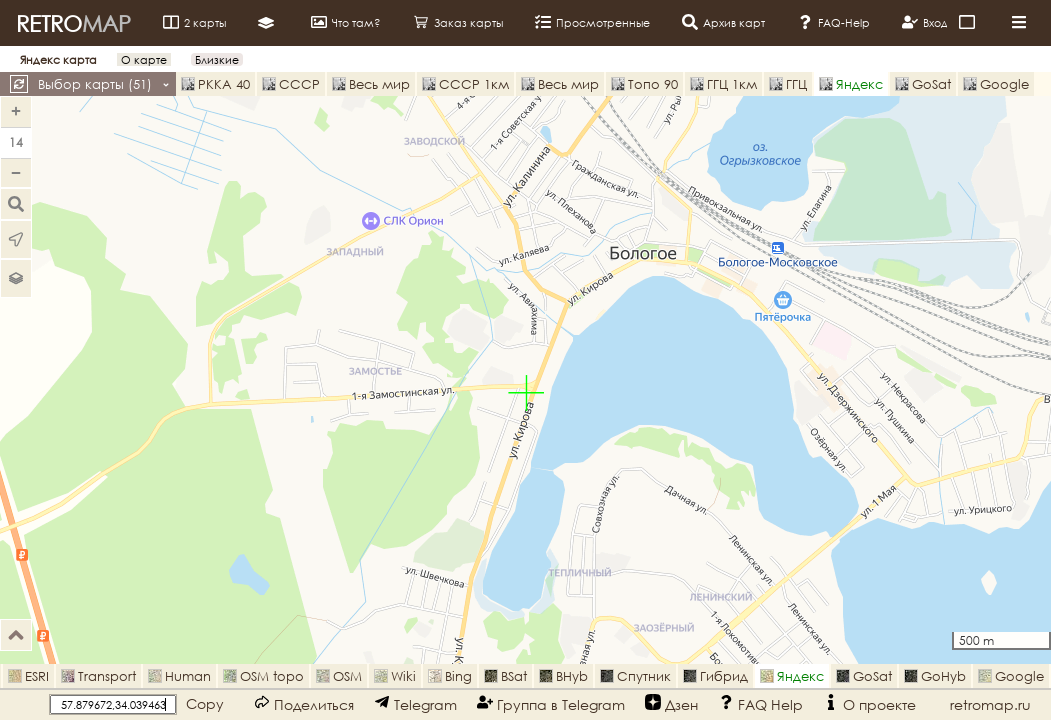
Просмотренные (592, 22)
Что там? (346, 22)
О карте (144, 59)
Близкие (217, 59)
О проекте (869, 703)
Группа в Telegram (551, 703)
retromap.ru (990, 704)
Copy (205, 703)
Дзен (671, 703)
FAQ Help (760, 703)
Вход (925, 22)
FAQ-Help (833, 22)
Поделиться (304, 703)
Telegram (415, 703)
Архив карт (723, 22)
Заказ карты (458, 22)
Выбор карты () (104, 84)
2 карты (194, 22)
